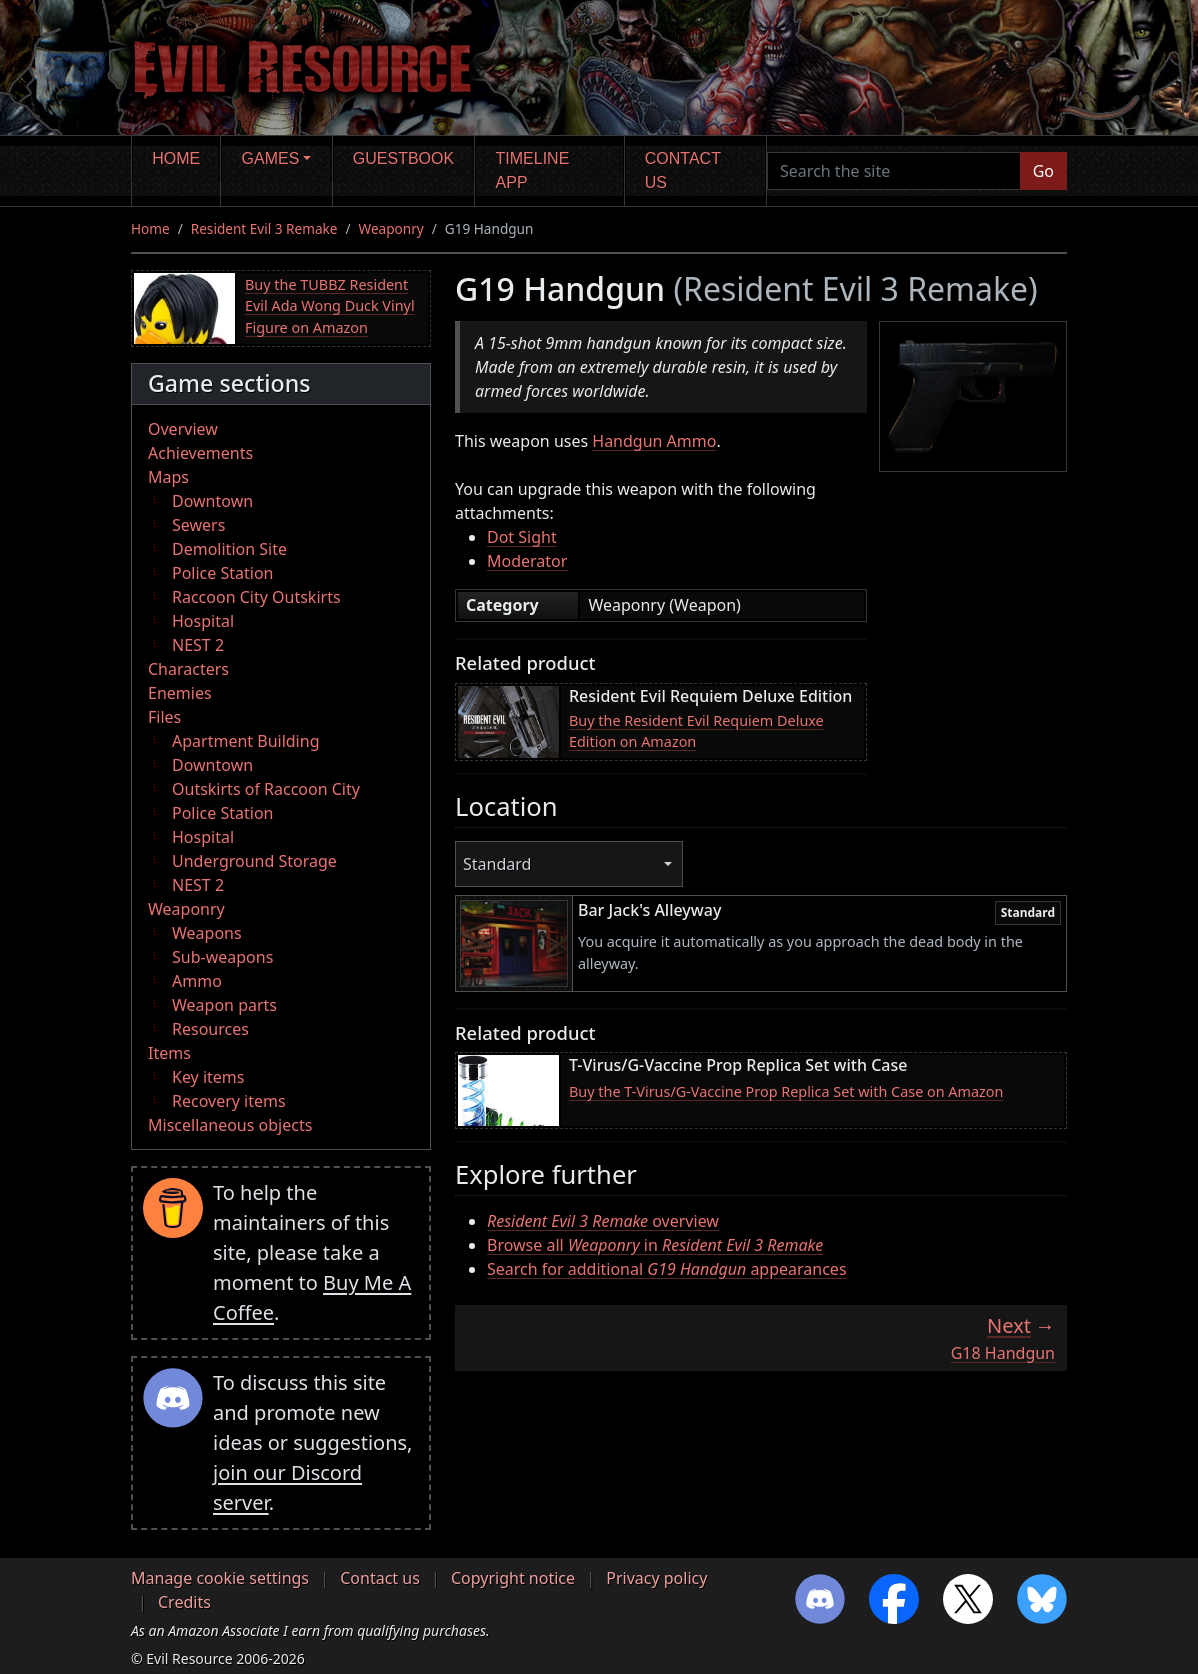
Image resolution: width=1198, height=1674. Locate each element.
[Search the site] (894, 171)
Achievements (200, 453)
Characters (188, 669)
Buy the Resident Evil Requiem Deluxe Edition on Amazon (696, 731)
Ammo (197, 981)
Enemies (180, 693)
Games (271, 158)
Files (164, 717)
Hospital (203, 621)
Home (176, 158)
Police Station (223, 573)
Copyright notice (513, 1578)
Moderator (527, 561)
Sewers (198, 525)
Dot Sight (522, 537)
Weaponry (391, 228)
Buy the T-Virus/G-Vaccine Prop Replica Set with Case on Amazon (786, 1091)
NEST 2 (198, 645)
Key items (208, 1077)
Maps (168, 477)
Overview (183, 429)
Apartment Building (245, 741)
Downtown (212, 501)
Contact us (683, 170)
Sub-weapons (222, 957)
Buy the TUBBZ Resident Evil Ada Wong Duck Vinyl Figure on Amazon (330, 306)
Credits (184, 1602)
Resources (210, 1029)
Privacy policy (656, 1578)
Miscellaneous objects (230, 1125)
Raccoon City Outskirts (256, 597)
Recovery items (229, 1101)
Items (169, 1053)
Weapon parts (224, 1005)
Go (1043, 171)
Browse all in (655, 1245)
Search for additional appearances (667, 1269)
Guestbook (403, 158)
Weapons (207, 933)
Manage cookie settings (220, 1578)
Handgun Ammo (654, 441)
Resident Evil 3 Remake (264, 228)
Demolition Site (229, 549)
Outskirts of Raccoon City (266, 789)
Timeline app (533, 170)
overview (603, 1221)
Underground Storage (254, 861)
